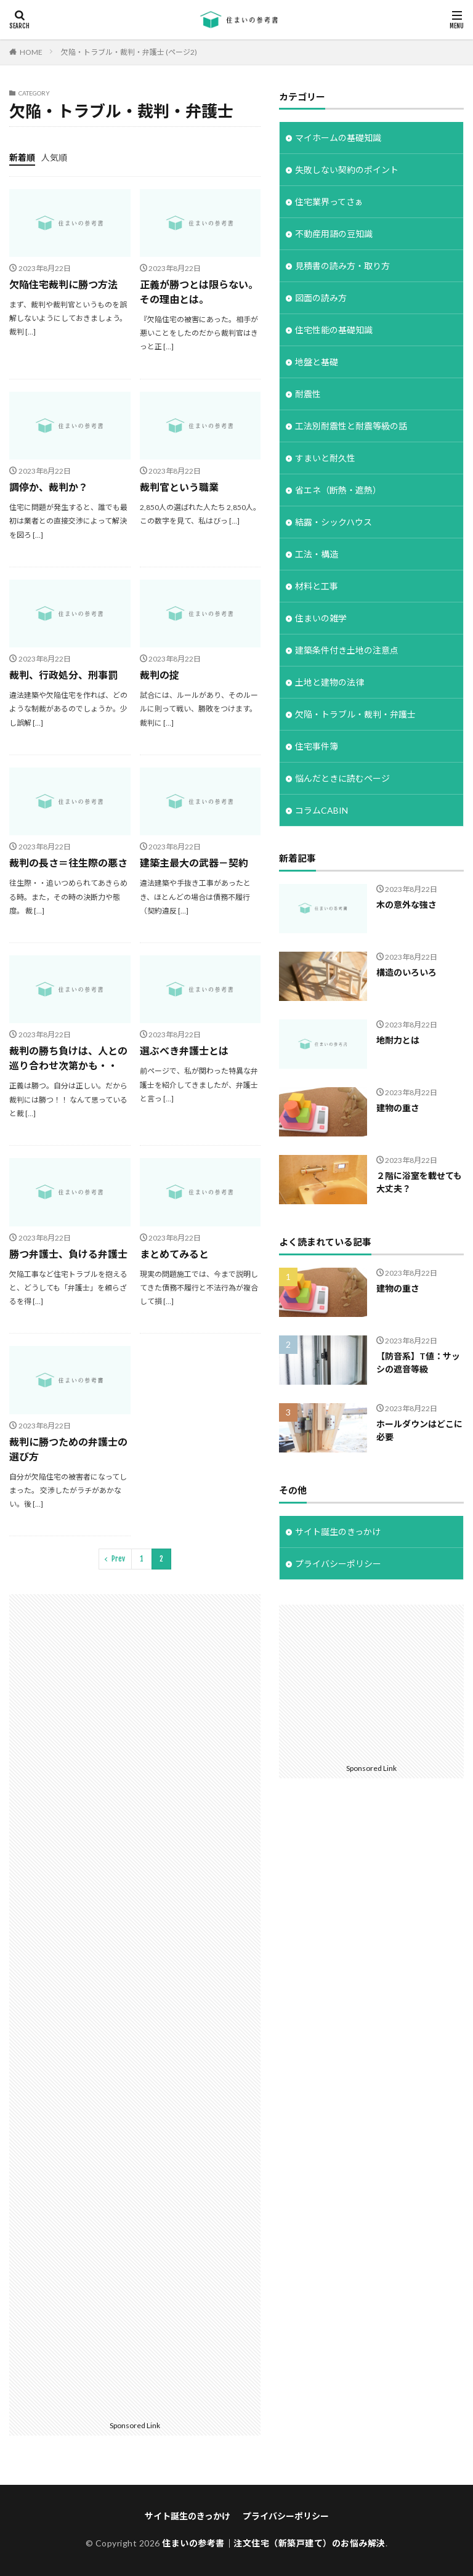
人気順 (54, 157)
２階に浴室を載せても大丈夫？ (419, 1182)
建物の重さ (397, 1108)
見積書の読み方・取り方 (342, 266)
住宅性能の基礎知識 (334, 330)
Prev (118, 1558)
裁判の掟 (159, 675)
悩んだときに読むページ (342, 778)
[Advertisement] (134, 2005)
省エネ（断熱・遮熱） (338, 490)
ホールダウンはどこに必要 (419, 1430)
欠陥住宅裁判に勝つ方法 (63, 284)
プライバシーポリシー (338, 1563)
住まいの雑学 (321, 618)
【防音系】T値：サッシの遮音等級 (418, 1362)
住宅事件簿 (316, 746)
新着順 (22, 157)
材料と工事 (316, 586)
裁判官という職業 (179, 487)
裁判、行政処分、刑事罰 (63, 675)
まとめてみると (174, 1254)
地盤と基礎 (316, 362)
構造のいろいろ (406, 972)
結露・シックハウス (333, 522)
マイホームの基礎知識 (338, 137)
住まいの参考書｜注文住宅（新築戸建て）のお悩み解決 (274, 2543)
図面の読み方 (321, 298)
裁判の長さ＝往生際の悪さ (68, 863)
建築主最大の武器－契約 (194, 863)
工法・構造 (316, 554)
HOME (31, 52)
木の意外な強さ (406, 904)
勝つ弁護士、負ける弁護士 (68, 1254)
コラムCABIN (321, 810)
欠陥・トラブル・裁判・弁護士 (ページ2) (129, 52)
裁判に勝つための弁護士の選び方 (68, 1449)
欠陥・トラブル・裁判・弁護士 (355, 714)
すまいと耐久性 (325, 458)
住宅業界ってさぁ (329, 201)
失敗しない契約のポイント (346, 169)
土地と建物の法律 (329, 682)
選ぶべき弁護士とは (184, 1050)
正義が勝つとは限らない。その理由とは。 (199, 291)
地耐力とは (397, 1040)
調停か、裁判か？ (48, 487)
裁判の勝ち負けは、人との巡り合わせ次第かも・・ (68, 1058)
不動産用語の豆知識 (334, 234)
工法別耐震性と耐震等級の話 (351, 426)
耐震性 (308, 394)
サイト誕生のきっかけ (338, 1531)
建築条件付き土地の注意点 (346, 650)
